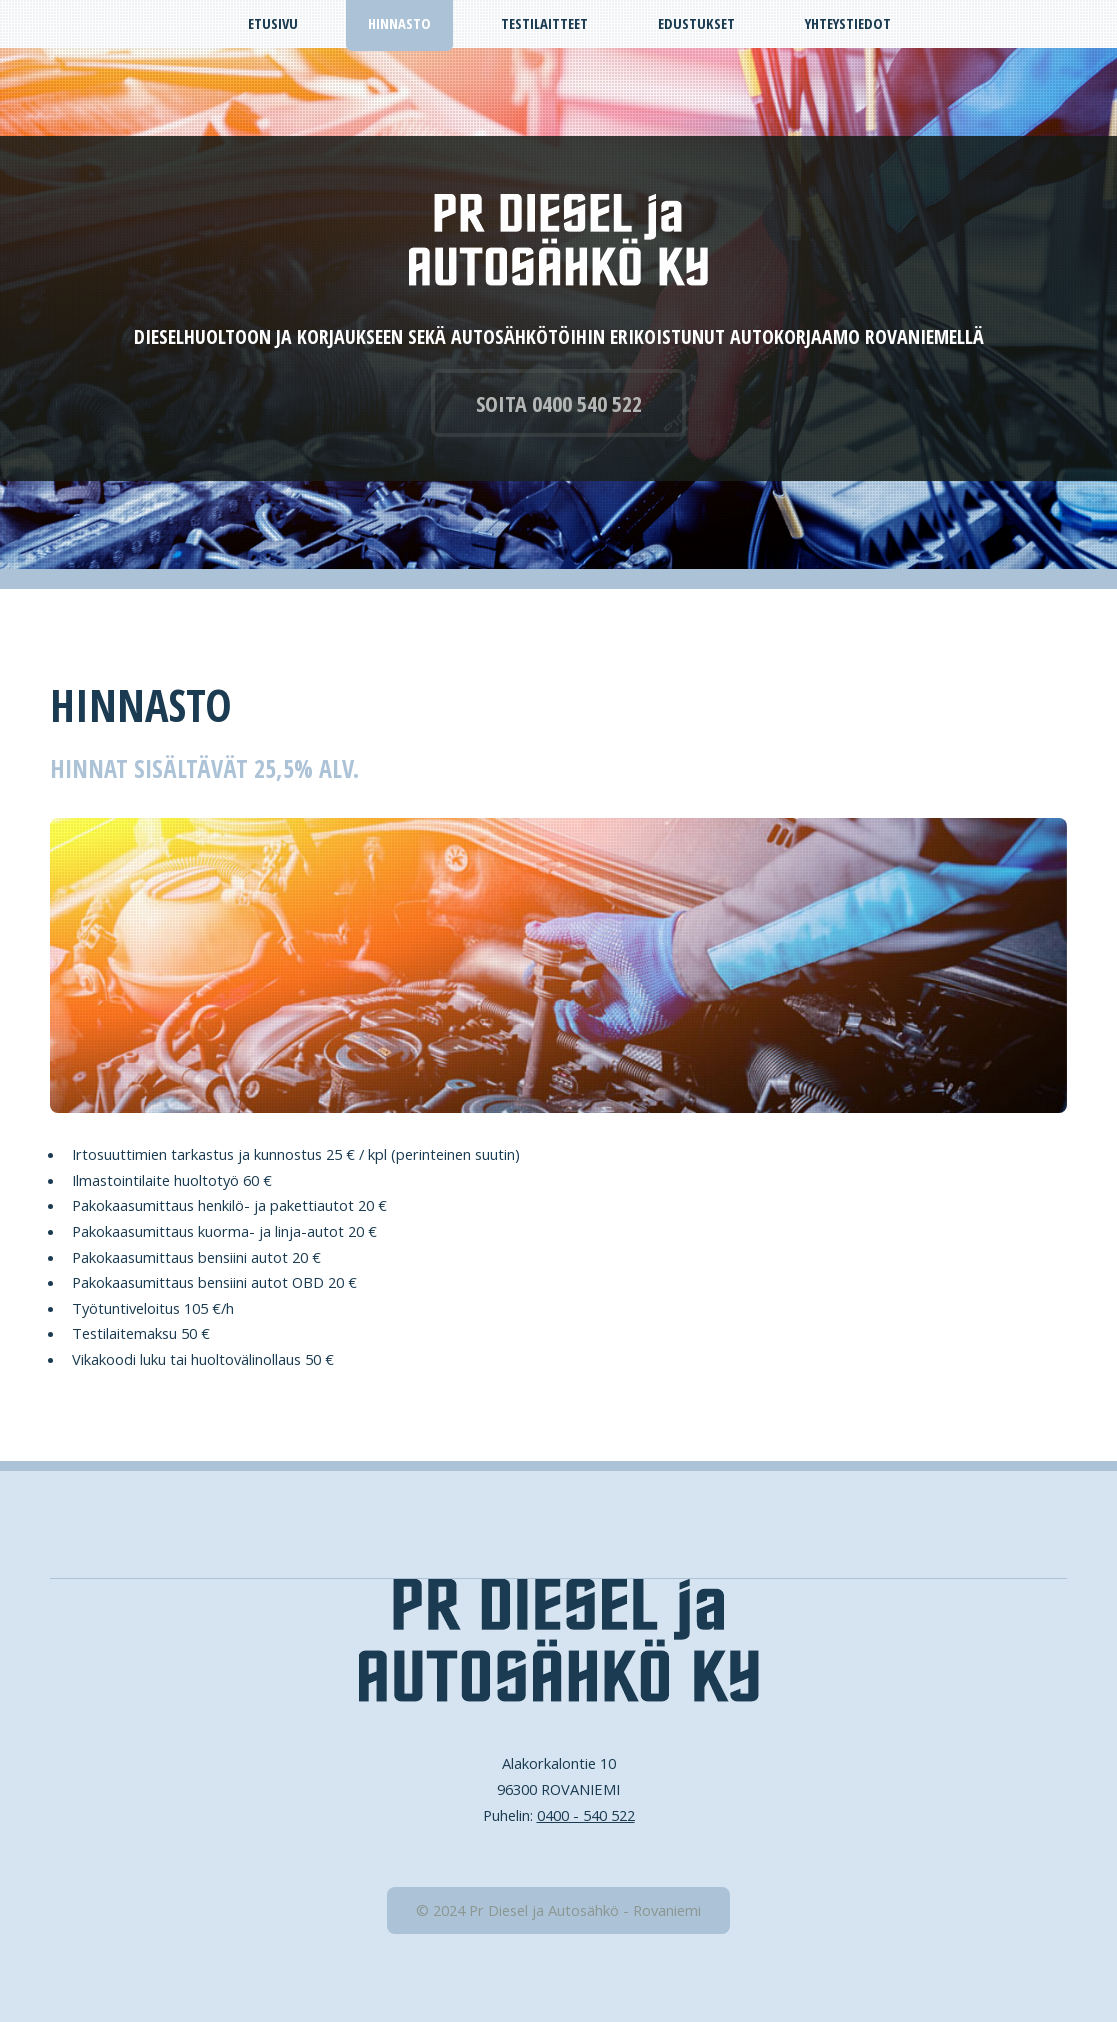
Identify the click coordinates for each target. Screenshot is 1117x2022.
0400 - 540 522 (586, 1815)
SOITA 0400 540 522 (559, 403)
